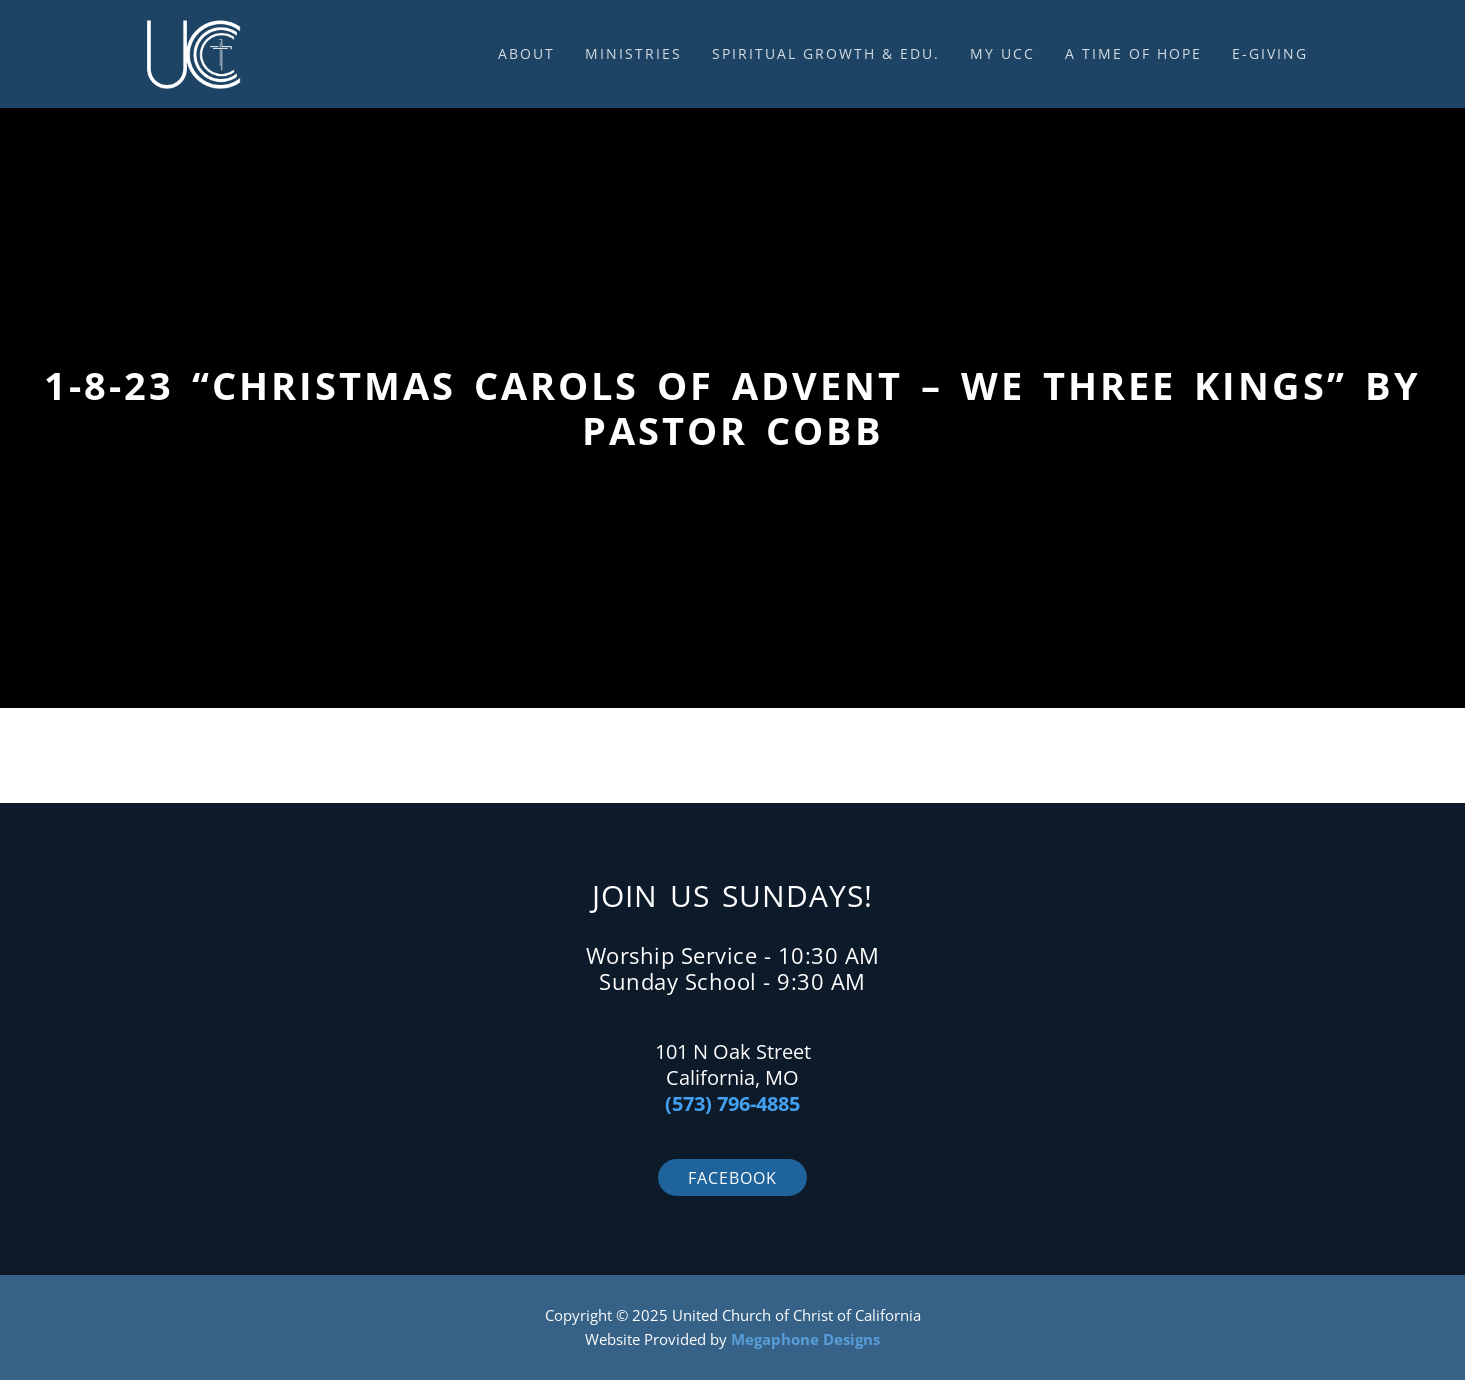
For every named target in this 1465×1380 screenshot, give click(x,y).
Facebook (732, 1178)
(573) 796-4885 (732, 1103)
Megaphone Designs (805, 1339)
